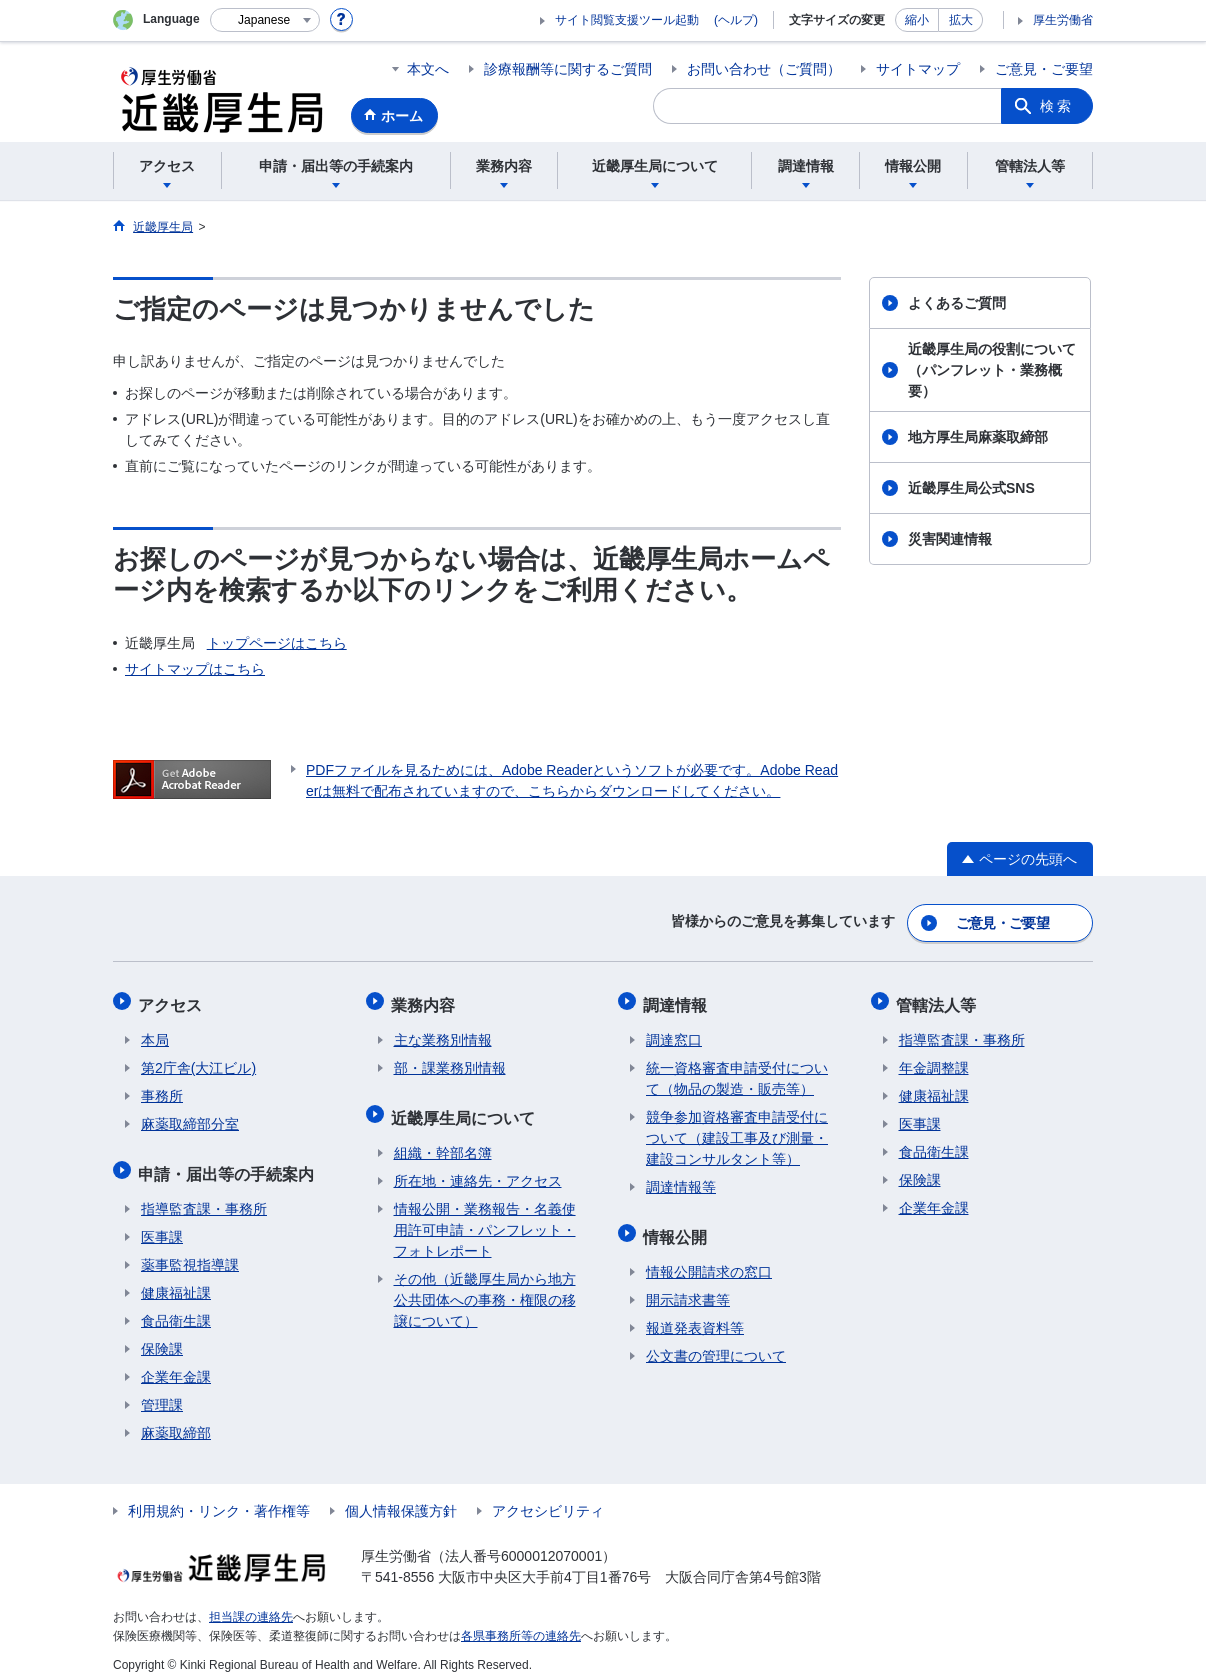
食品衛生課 (176, 1309)
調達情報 (678, 999)
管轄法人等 (939, 999)
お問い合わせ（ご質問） (764, 69)
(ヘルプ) (736, 20)
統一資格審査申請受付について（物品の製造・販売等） (737, 1071)
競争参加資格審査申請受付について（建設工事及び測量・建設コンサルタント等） (737, 1131)
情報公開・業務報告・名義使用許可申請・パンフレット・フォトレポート (485, 1218)
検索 (1057, 106)
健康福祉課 (176, 1281)
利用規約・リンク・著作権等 (219, 1499)
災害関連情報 (950, 539)
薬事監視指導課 (190, 1253)
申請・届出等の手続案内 (229, 1163)
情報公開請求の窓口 (709, 1260)
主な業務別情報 (443, 1033)
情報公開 (678, 1226)
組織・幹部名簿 (443, 1141)
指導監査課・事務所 (204, 1197)
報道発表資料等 (695, 1316)
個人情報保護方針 (401, 1499)
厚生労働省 (1063, 20)
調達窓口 (674, 1033)
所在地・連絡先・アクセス (478, 1169)
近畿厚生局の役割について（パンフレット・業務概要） (992, 370)
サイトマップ (918, 69)
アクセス (173, 999)
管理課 (162, 1393)
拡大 (961, 20)
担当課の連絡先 (251, 1605)
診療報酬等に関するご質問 (568, 69)
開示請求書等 (688, 1288)
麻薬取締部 (176, 1421)
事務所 (162, 1089)
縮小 (917, 20)
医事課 (162, 1225)
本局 (155, 1033)
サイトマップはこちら (195, 669)
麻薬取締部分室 (190, 1117)
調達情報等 (681, 1180)
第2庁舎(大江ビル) (198, 1061)
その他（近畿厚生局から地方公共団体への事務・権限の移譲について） (485, 1288)
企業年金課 (176, 1365)
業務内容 (426, 999)
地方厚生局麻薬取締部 (978, 437)
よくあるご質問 (957, 303)
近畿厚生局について (466, 1107)
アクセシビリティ (548, 1499)
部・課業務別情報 (450, 1061)
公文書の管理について (716, 1344)
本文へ (428, 69)
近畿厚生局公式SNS (971, 488)
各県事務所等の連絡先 (521, 1623)
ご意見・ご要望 (1044, 69)
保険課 (162, 1337)
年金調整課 (934, 1061)
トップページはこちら (277, 643)
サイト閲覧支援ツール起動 (627, 20)
